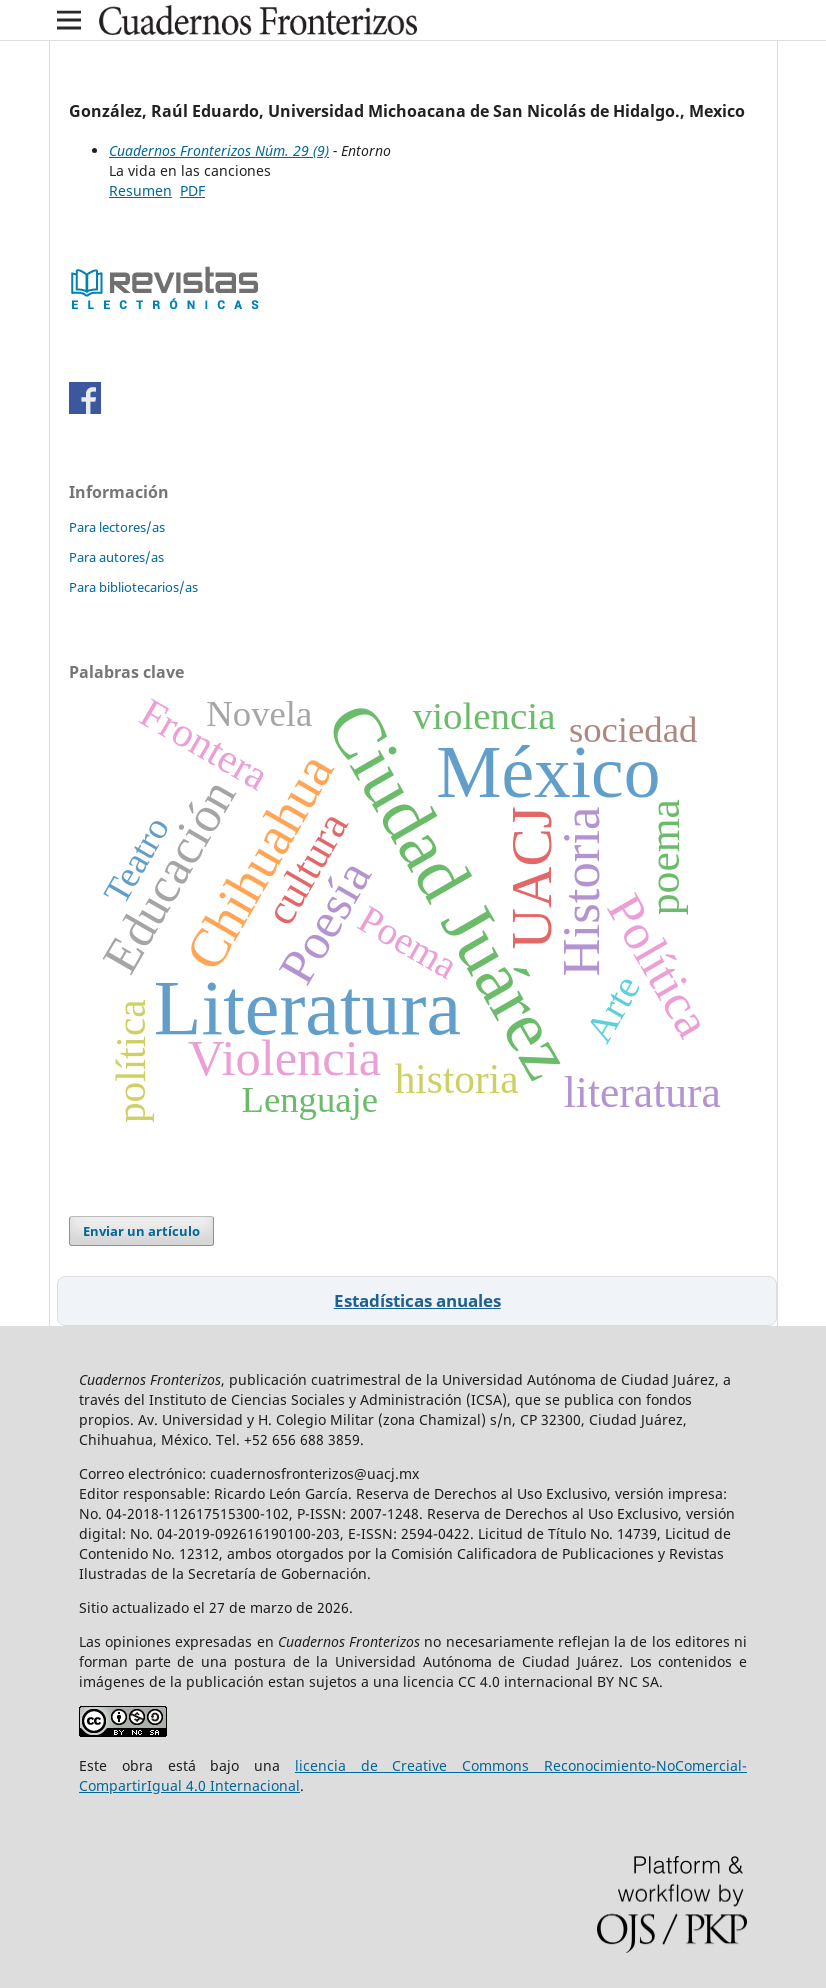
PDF (192, 190)
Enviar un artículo (141, 1231)
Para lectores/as (117, 527)
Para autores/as (116, 557)
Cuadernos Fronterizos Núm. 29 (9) (219, 150)
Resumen (140, 190)
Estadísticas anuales (417, 1301)
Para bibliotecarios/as (133, 587)
